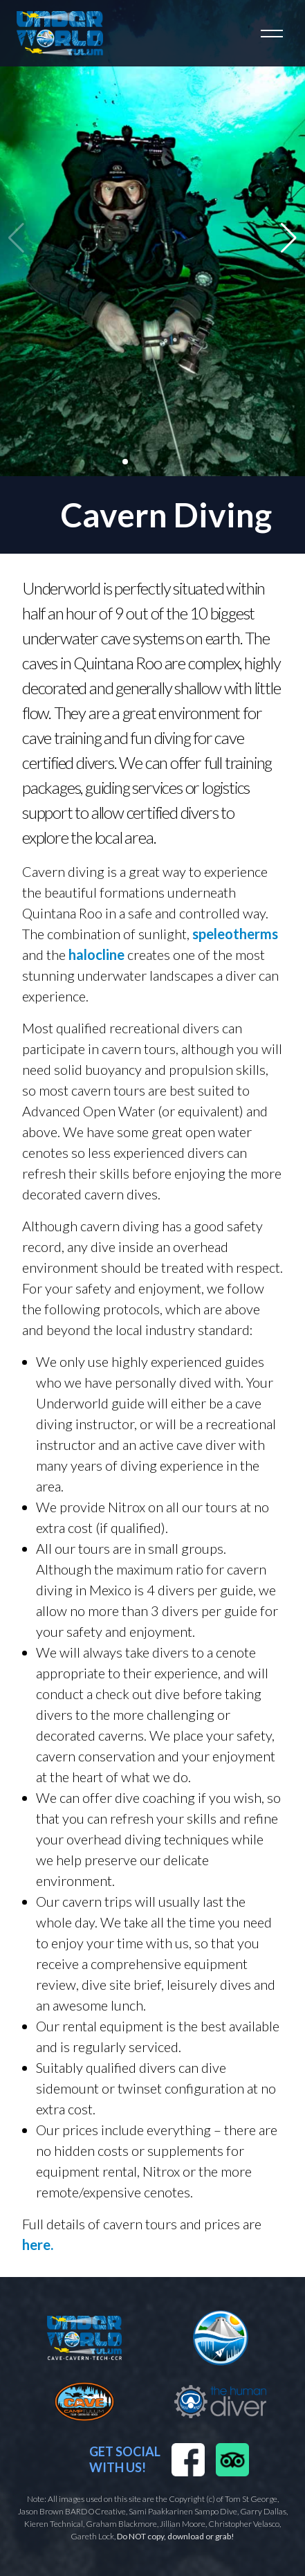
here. (37, 2244)
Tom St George (251, 2499)
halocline (96, 954)
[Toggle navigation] (271, 33)
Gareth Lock (92, 2536)
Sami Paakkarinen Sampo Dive (183, 2511)
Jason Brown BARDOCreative (72, 2511)
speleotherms (235, 933)
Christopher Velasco (243, 2524)
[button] (288, 238)
